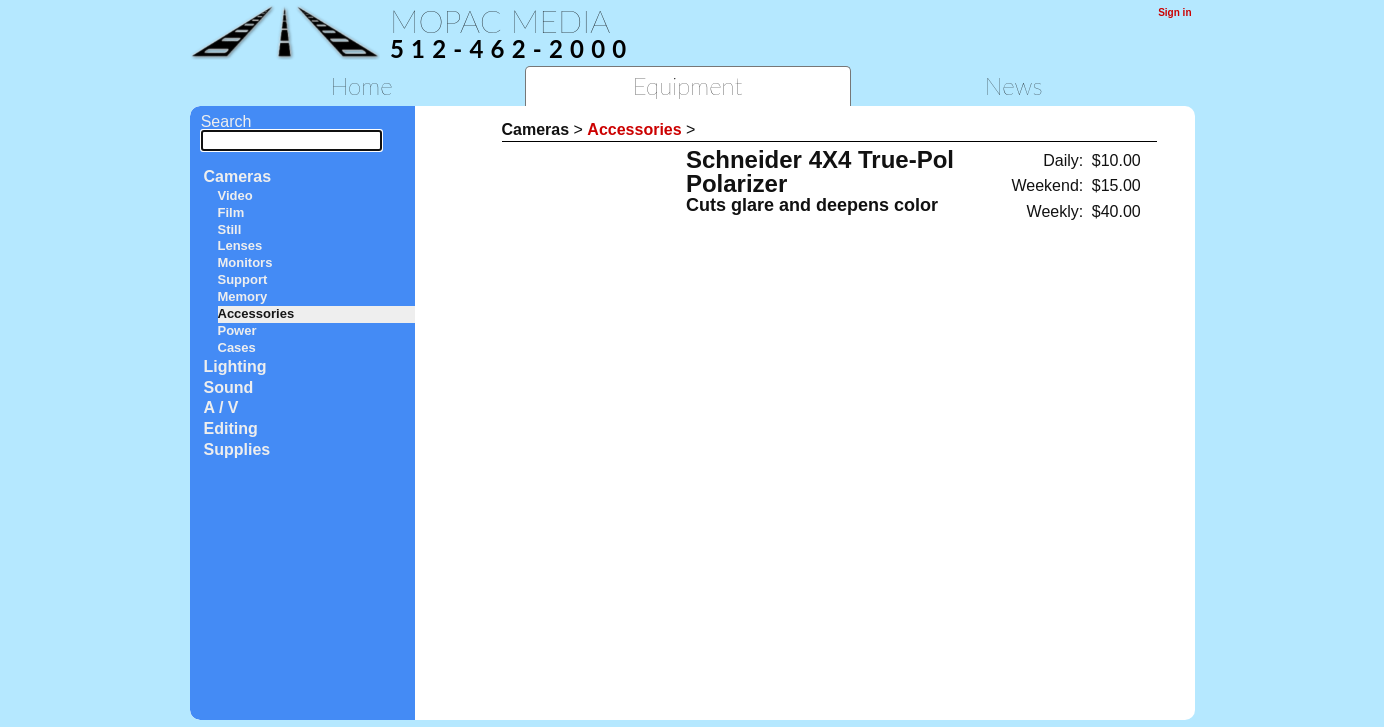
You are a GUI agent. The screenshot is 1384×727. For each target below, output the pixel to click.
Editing (231, 428)
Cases (237, 347)
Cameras (238, 176)
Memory (243, 296)
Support (243, 279)
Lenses (240, 245)
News (1014, 85)
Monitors (245, 262)
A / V (221, 407)
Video (235, 195)
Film (231, 212)
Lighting (235, 366)
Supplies (237, 449)
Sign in (1174, 12)
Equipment (687, 85)
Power (237, 330)
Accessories (256, 313)
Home (361, 85)
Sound (229, 387)
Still (230, 229)
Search (292, 130)
